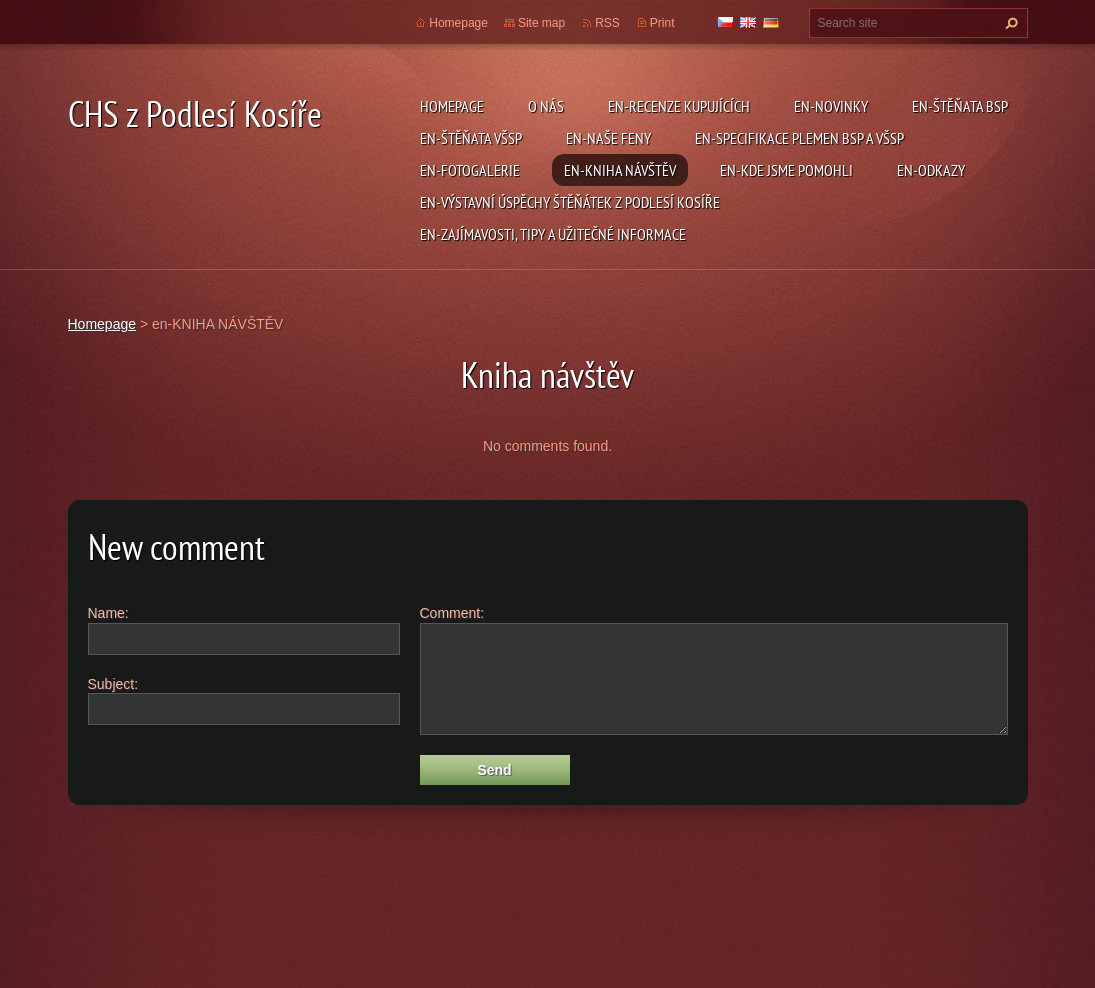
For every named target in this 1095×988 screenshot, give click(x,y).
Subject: (113, 684)
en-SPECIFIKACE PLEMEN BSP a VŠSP (799, 138)
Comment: (452, 613)
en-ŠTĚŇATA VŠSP (471, 138)
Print (662, 23)
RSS (607, 23)
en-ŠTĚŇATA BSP (960, 106)
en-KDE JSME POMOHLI (786, 170)
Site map (541, 23)
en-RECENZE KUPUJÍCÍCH (679, 106)
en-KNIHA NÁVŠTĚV (620, 170)
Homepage (452, 106)
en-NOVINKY (831, 106)
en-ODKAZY (931, 170)
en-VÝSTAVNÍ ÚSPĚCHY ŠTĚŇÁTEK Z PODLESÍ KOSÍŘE (570, 202)
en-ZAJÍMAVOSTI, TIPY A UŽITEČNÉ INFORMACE (553, 234)
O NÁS (546, 106)
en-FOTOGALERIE (470, 170)
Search (1009, 23)
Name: (108, 613)
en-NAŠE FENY (608, 138)
